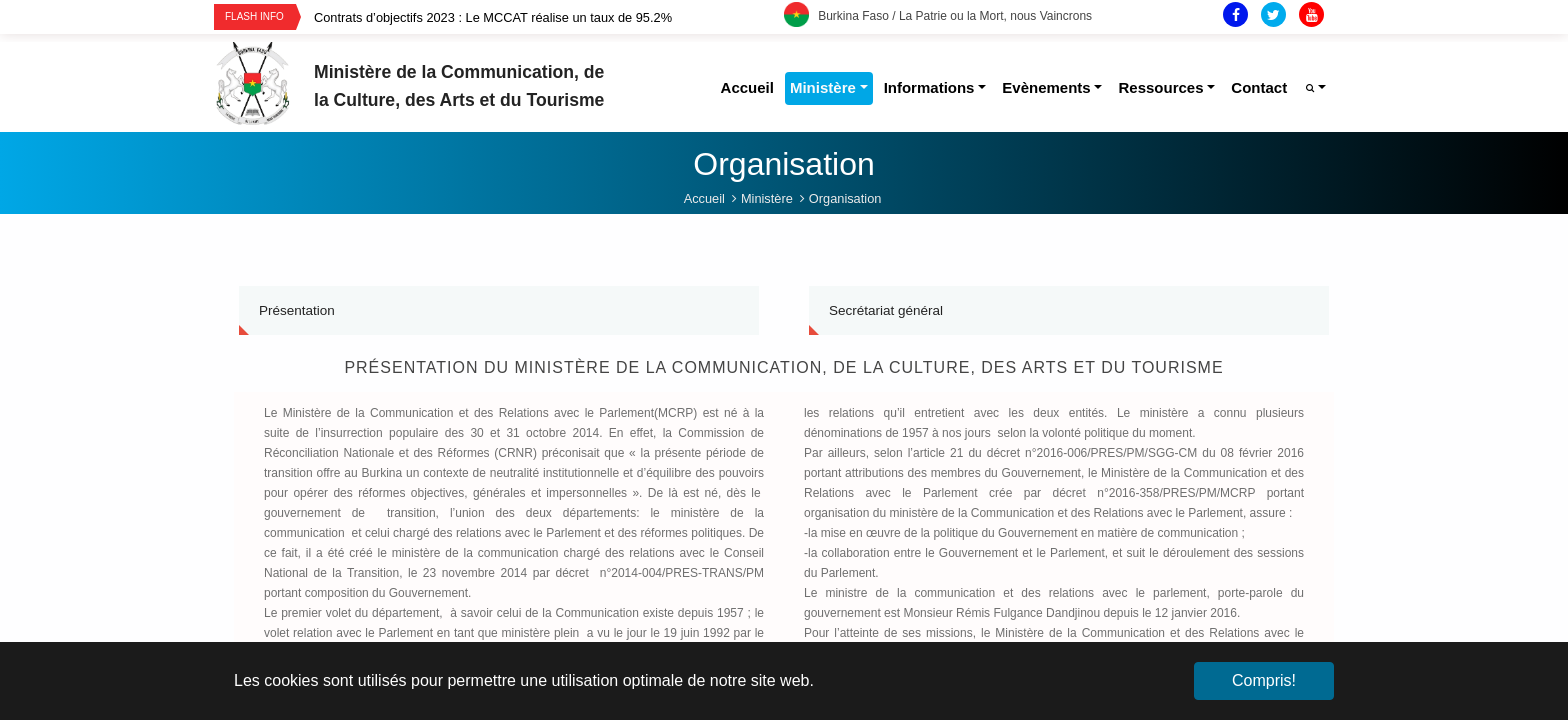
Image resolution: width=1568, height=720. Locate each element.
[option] (549, 17)
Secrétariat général (886, 310)
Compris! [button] (1264, 680)
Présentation (297, 310)
